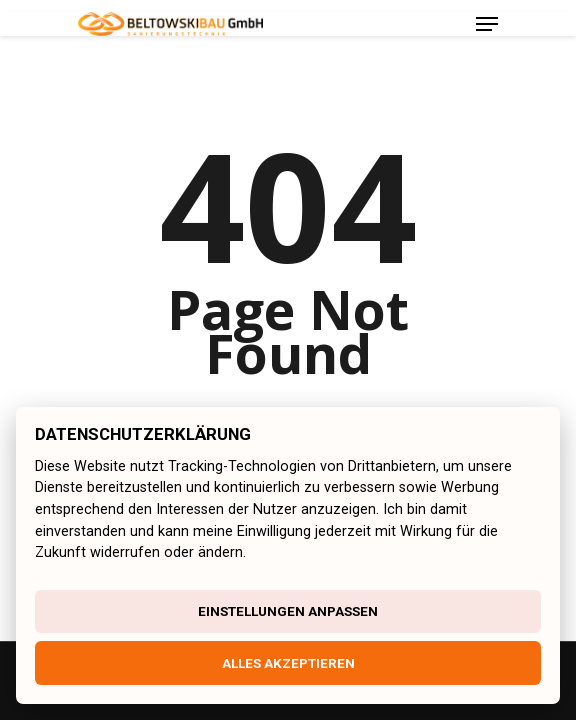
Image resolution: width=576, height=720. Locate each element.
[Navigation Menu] (487, 24)
